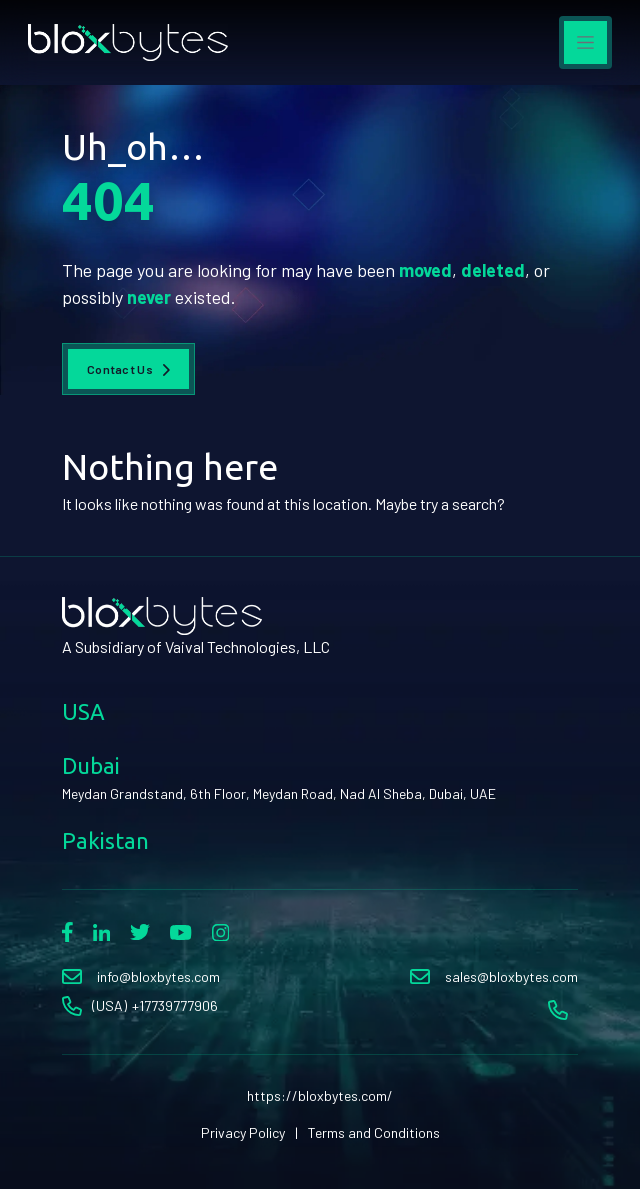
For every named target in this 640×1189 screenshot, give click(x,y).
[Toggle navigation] (585, 42)
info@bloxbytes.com (158, 976)
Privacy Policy (243, 1132)
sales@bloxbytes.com (511, 976)
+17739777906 (175, 1005)
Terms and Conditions (374, 1132)
